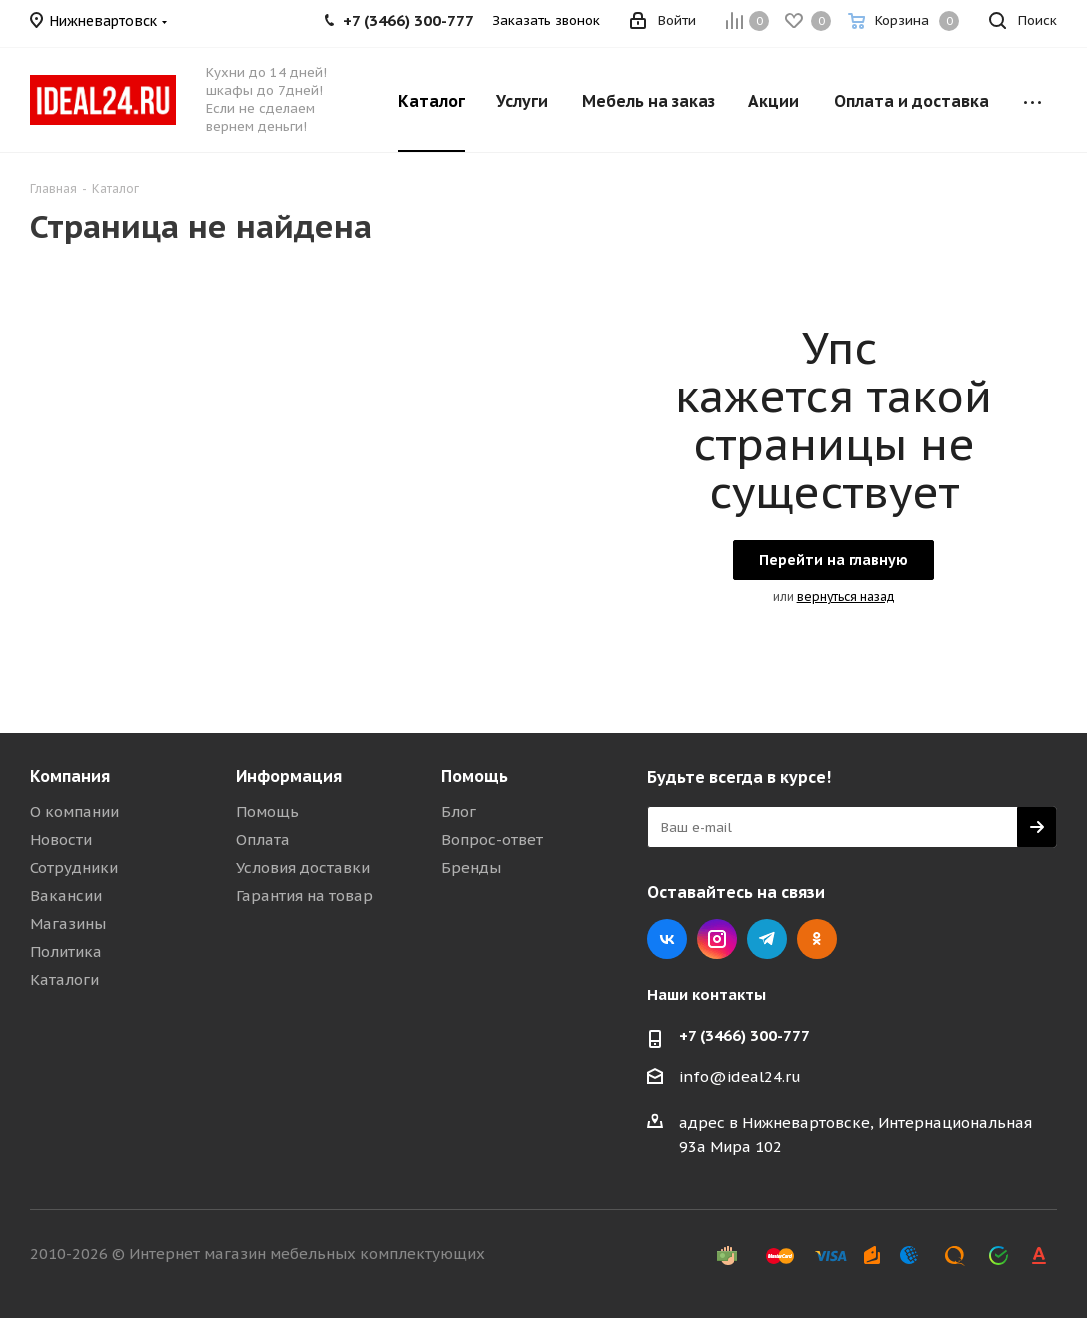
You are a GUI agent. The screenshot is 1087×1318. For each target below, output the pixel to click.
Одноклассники (817, 939)
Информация (289, 776)
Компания (70, 776)
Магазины (68, 923)
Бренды (471, 867)
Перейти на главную (833, 560)
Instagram (717, 939)
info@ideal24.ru (740, 1076)
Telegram (767, 939)
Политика (66, 951)
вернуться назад (846, 596)
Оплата (263, 839)
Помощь (267, 811)
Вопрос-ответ (492, 839)
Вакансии (66, 895)
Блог (458, 811)
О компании (74, 811)
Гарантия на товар (304, 895)
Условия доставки (303, 867)
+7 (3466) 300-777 (744, 1035)
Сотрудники (74, 867)
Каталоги (64, 979)
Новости (61, 839)
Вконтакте (667, 939)
